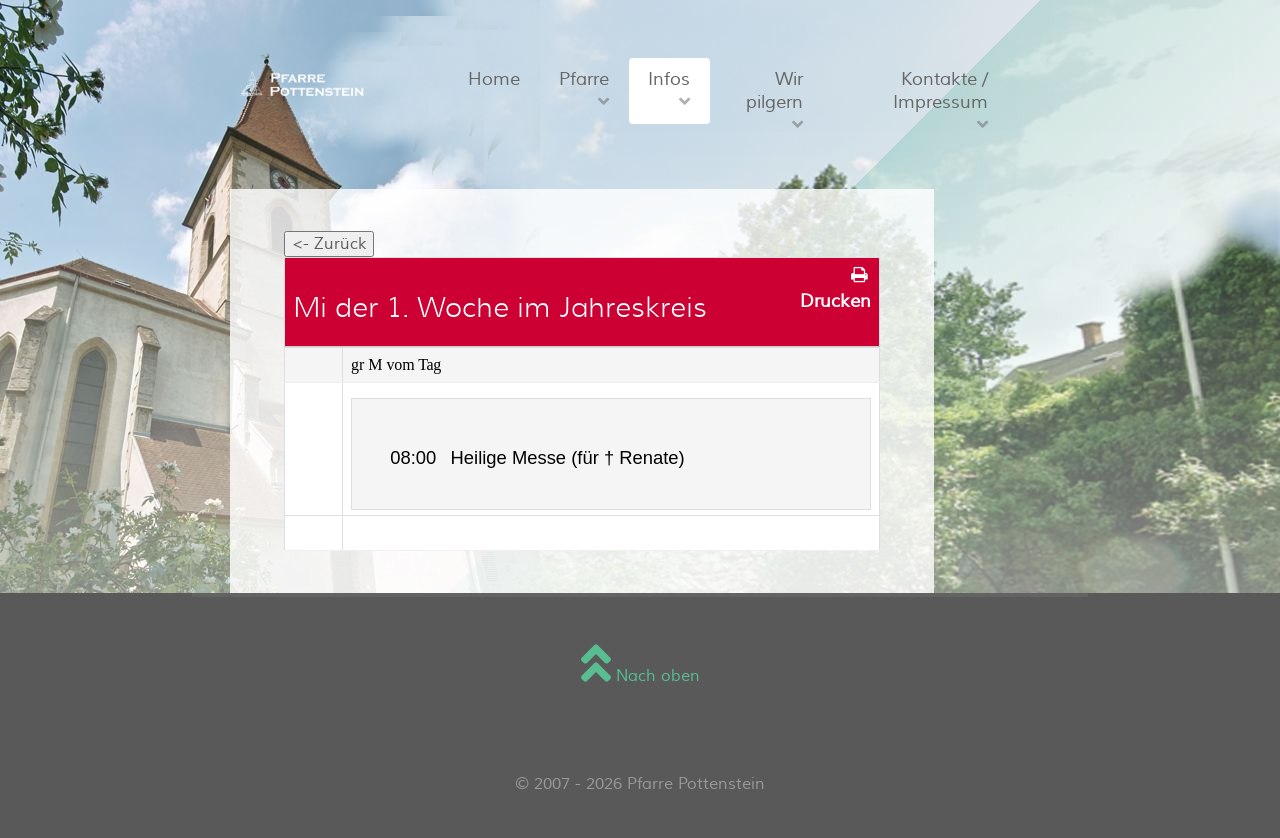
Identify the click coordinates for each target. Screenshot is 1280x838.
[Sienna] (299, 83)
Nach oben (640, 676)
